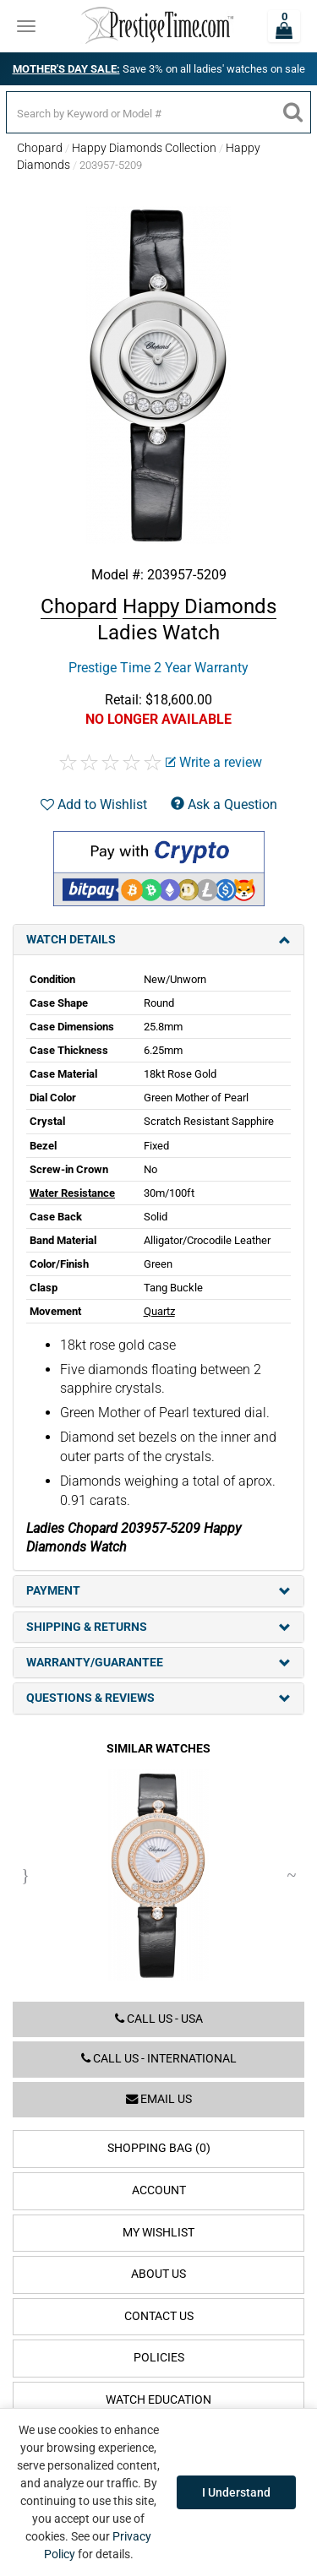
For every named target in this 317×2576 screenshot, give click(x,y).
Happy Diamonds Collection (144, 148)
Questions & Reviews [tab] (158, 1698)
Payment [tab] (158, 1590)
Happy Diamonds (199, 606)
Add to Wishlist (94, 804)
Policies (159, 2357)
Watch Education (158, 2400)
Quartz (159, 1311)
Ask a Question (224, 804)
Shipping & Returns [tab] (158, 1627)
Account (159, 2190)
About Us (158, 2274)
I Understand (236, 2492)
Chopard (40, 148)
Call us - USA (159, 2019)
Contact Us (159, 2316)
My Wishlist (158, 2232)
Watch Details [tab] (158, 939)
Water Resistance (72, 1193)
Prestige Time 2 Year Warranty (158, 668)
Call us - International (159, 2059)
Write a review (214, 762)
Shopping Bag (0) (158, 2148)
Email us (159, 2099)
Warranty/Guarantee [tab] (158, 1662)
